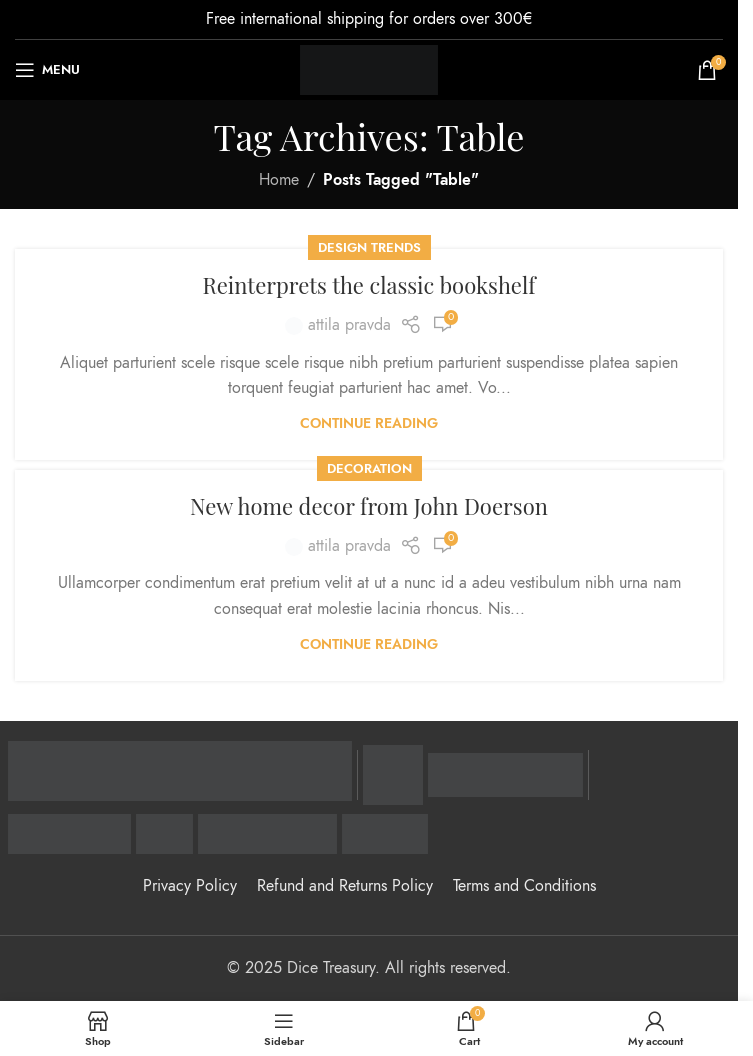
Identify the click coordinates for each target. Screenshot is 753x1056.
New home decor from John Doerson (369, 506)
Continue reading (369, 423)
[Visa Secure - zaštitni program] (393, 775)
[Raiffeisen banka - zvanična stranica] (180, 771)
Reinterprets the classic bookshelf (368, 285)
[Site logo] (369, 69)
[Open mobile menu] (47, 70)
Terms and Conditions (524, 886)
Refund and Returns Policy (345, 886)
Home (279, 180)
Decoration (369, 468)
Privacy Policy (190, 886)
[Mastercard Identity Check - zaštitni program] (505, 775)
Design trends (369, 247)
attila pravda (349, 325)
